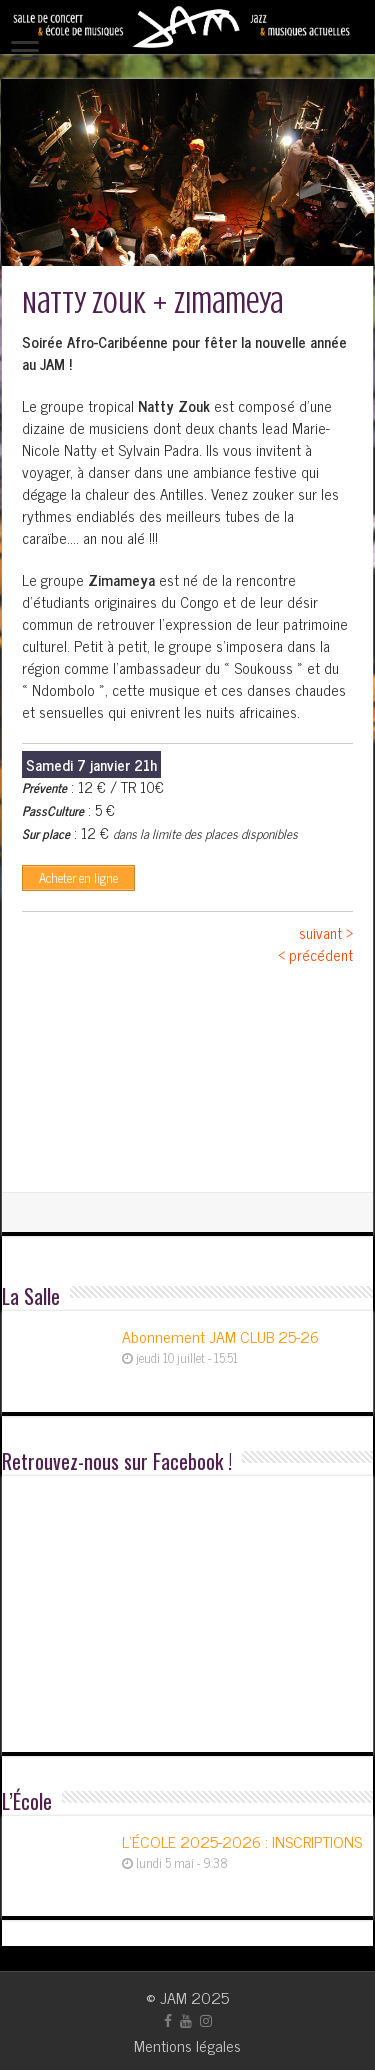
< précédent (315, 954)
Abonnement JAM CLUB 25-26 (220, 1336)
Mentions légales (187, 2045)
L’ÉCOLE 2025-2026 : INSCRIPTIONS (242, 1841)
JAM (173, 1997)
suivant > (326, 932)
